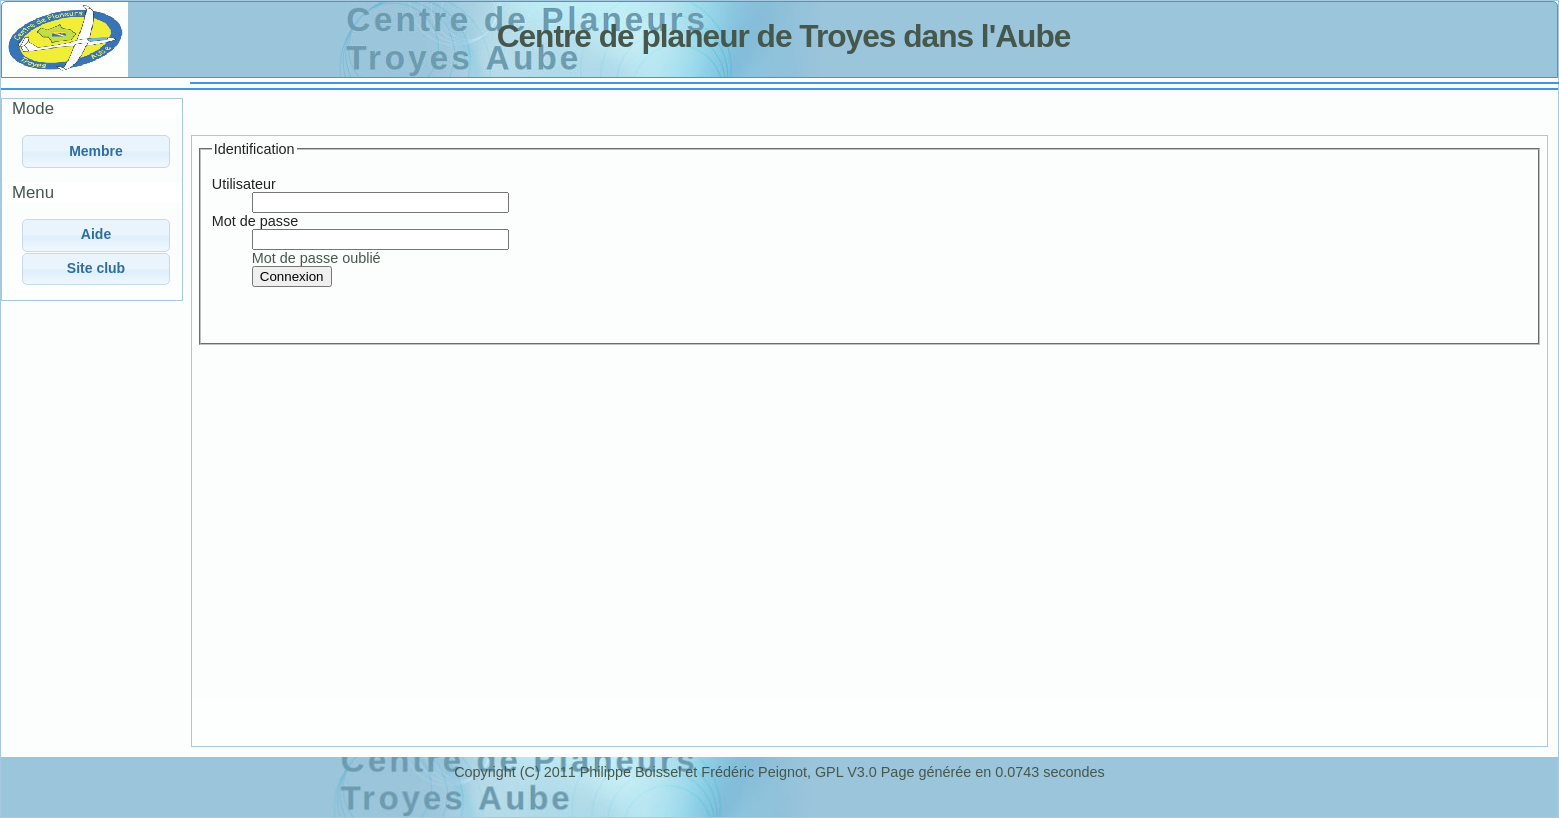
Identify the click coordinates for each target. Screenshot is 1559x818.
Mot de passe (255, 221)
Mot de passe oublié (316, 258)
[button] (96, 151)
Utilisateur (244, 184)
